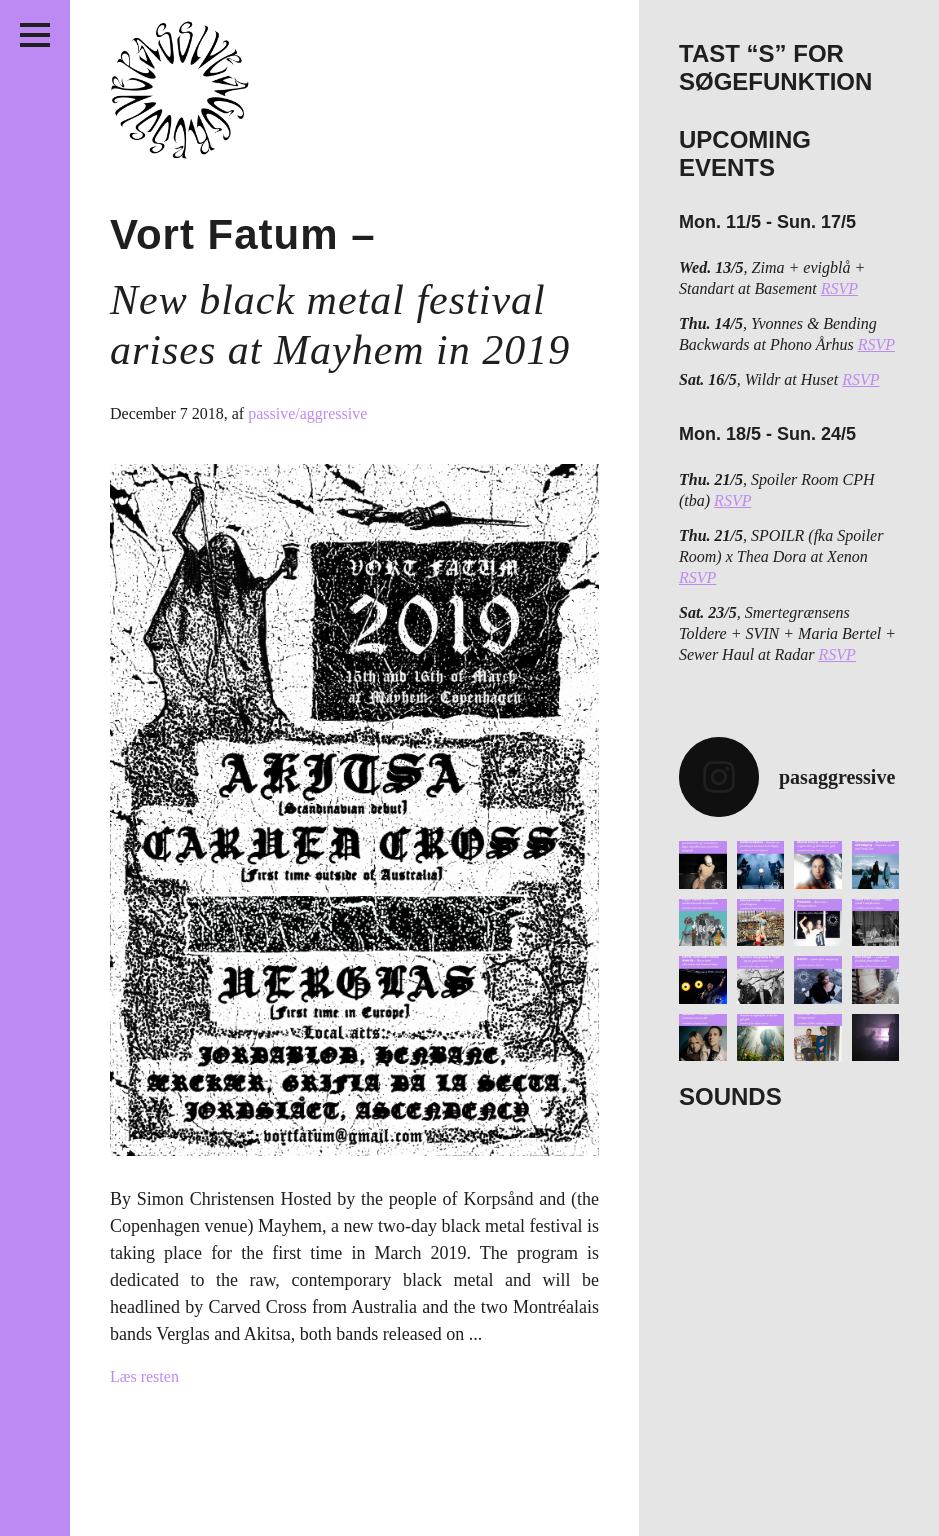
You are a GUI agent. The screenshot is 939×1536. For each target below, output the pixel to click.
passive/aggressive (307, 413)
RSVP (839, 288)
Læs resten (144, 1376)
